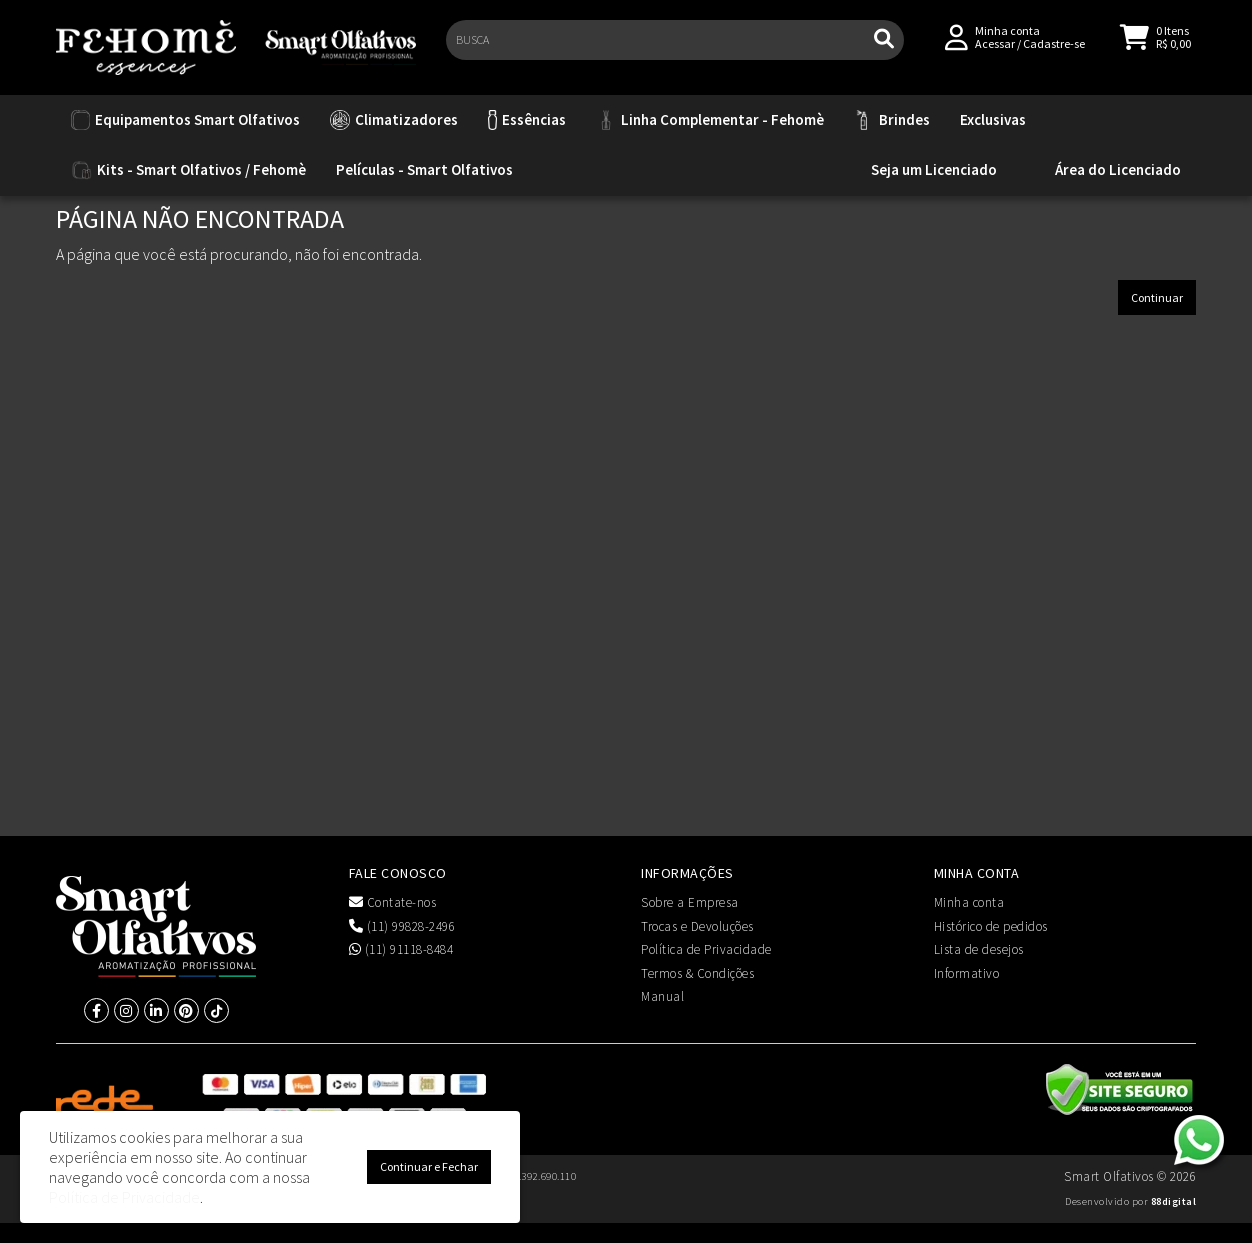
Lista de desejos (979, 949)
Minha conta (969, 902)
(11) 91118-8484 (401, 949)
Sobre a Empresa (690, 902)
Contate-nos (393, 902)
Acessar (995, 51)
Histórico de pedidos (991, 926)
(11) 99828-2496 (402, 926)
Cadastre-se (1054, 51)
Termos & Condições (697, 973)
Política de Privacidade (706, 949)
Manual (662, 996)
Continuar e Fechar (429, 1166)
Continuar (1157, 297)
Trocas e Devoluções (697, 926)
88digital (1174, 1201)
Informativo (967, 973)
